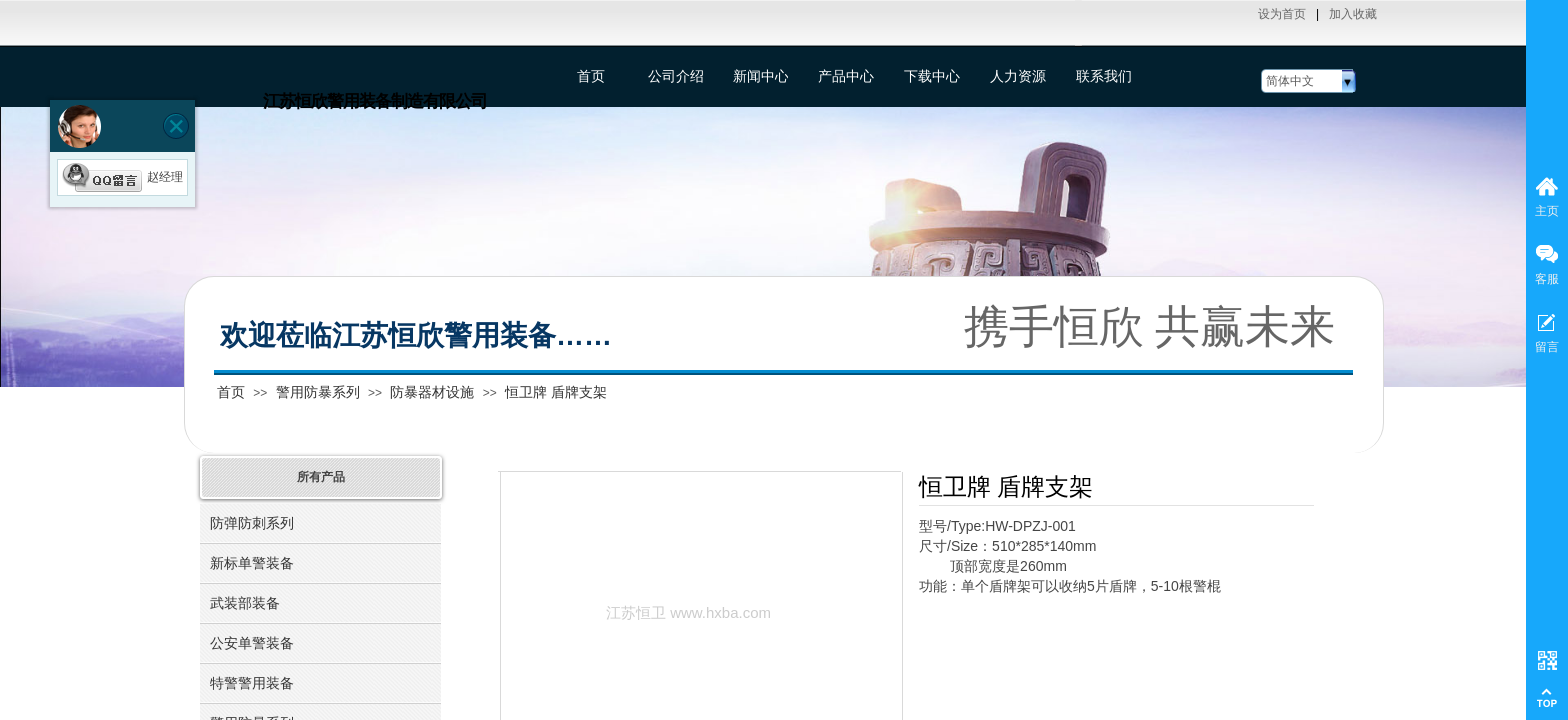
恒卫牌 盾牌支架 (556, 392)
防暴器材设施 (432, 392)
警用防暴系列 (318, 392)
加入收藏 (1353, 14)
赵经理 (122, 177)
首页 (231, 392)
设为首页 (1282, 14)
